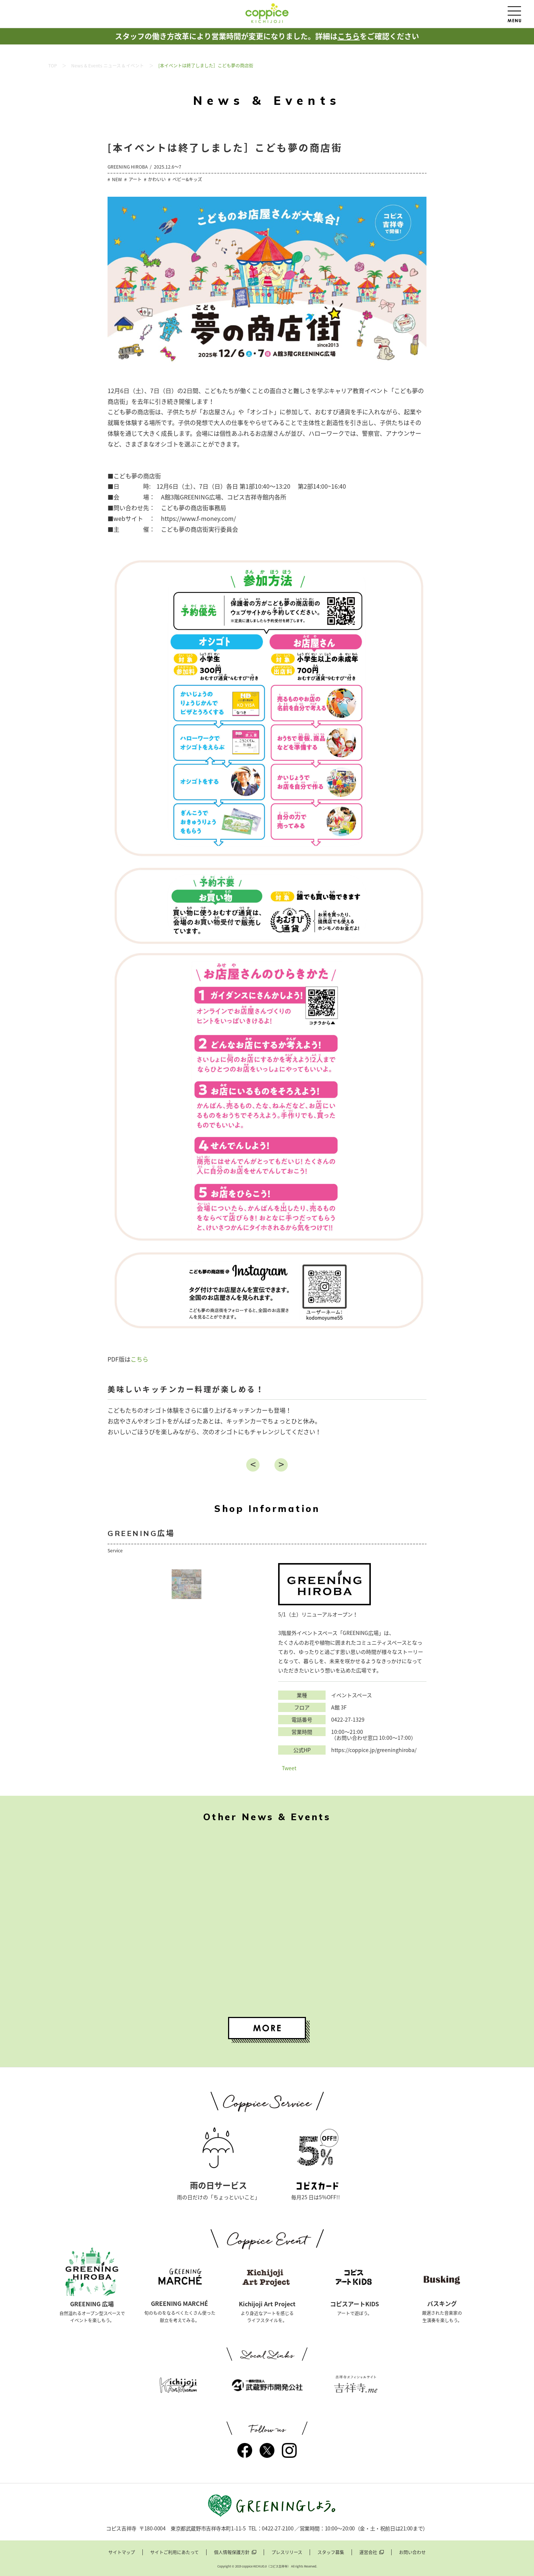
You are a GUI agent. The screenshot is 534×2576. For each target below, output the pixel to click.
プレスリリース (286, 2552)
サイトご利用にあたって (174, 2552)
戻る (253, 1465)
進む (281, 1465)
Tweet (289, 1768)
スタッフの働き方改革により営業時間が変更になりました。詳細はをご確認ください (267, 36)
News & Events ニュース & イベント (107, 65)
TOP (52, 65)
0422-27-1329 (348, 1719)
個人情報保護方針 (232, 2552)
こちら (139, 1359)
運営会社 (368, 2552)
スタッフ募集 (330, 2552)
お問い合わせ (412, 2552)
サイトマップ (121, 2552)
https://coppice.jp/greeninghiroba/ (373, 1750)
